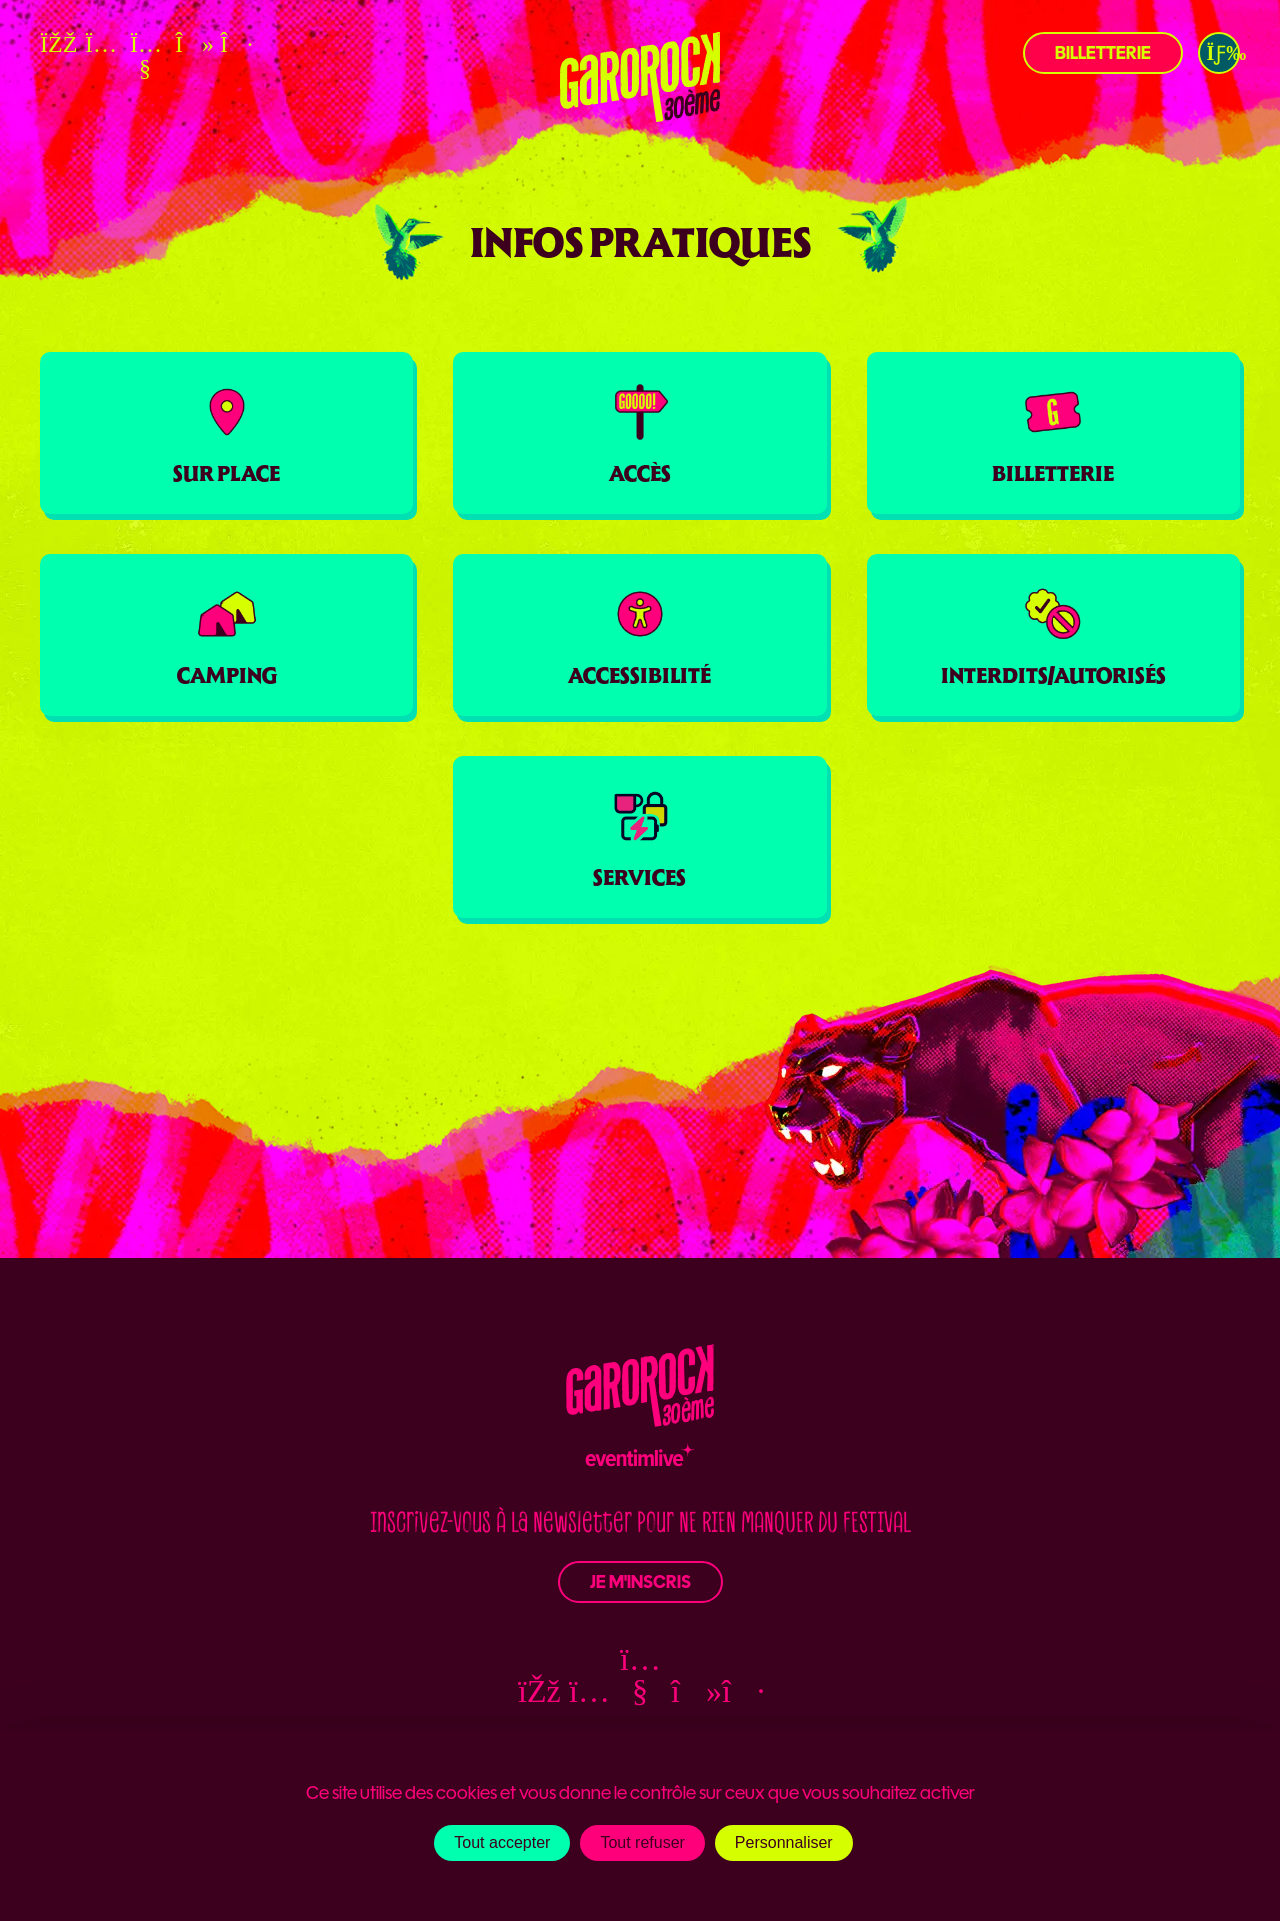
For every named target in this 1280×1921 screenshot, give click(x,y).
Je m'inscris (640, 1582)
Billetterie (1103, 53)
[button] (1219, 53)
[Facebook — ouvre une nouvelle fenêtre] (55, 44)
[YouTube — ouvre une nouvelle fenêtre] (145, 56)
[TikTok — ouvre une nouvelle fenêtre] (190, 44)
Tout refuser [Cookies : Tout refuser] (642, 1842)
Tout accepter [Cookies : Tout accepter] (502, 1842)
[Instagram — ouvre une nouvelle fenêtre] (100, 44)
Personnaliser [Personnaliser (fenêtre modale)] (784, 1842)
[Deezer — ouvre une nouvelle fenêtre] (235, 44)
